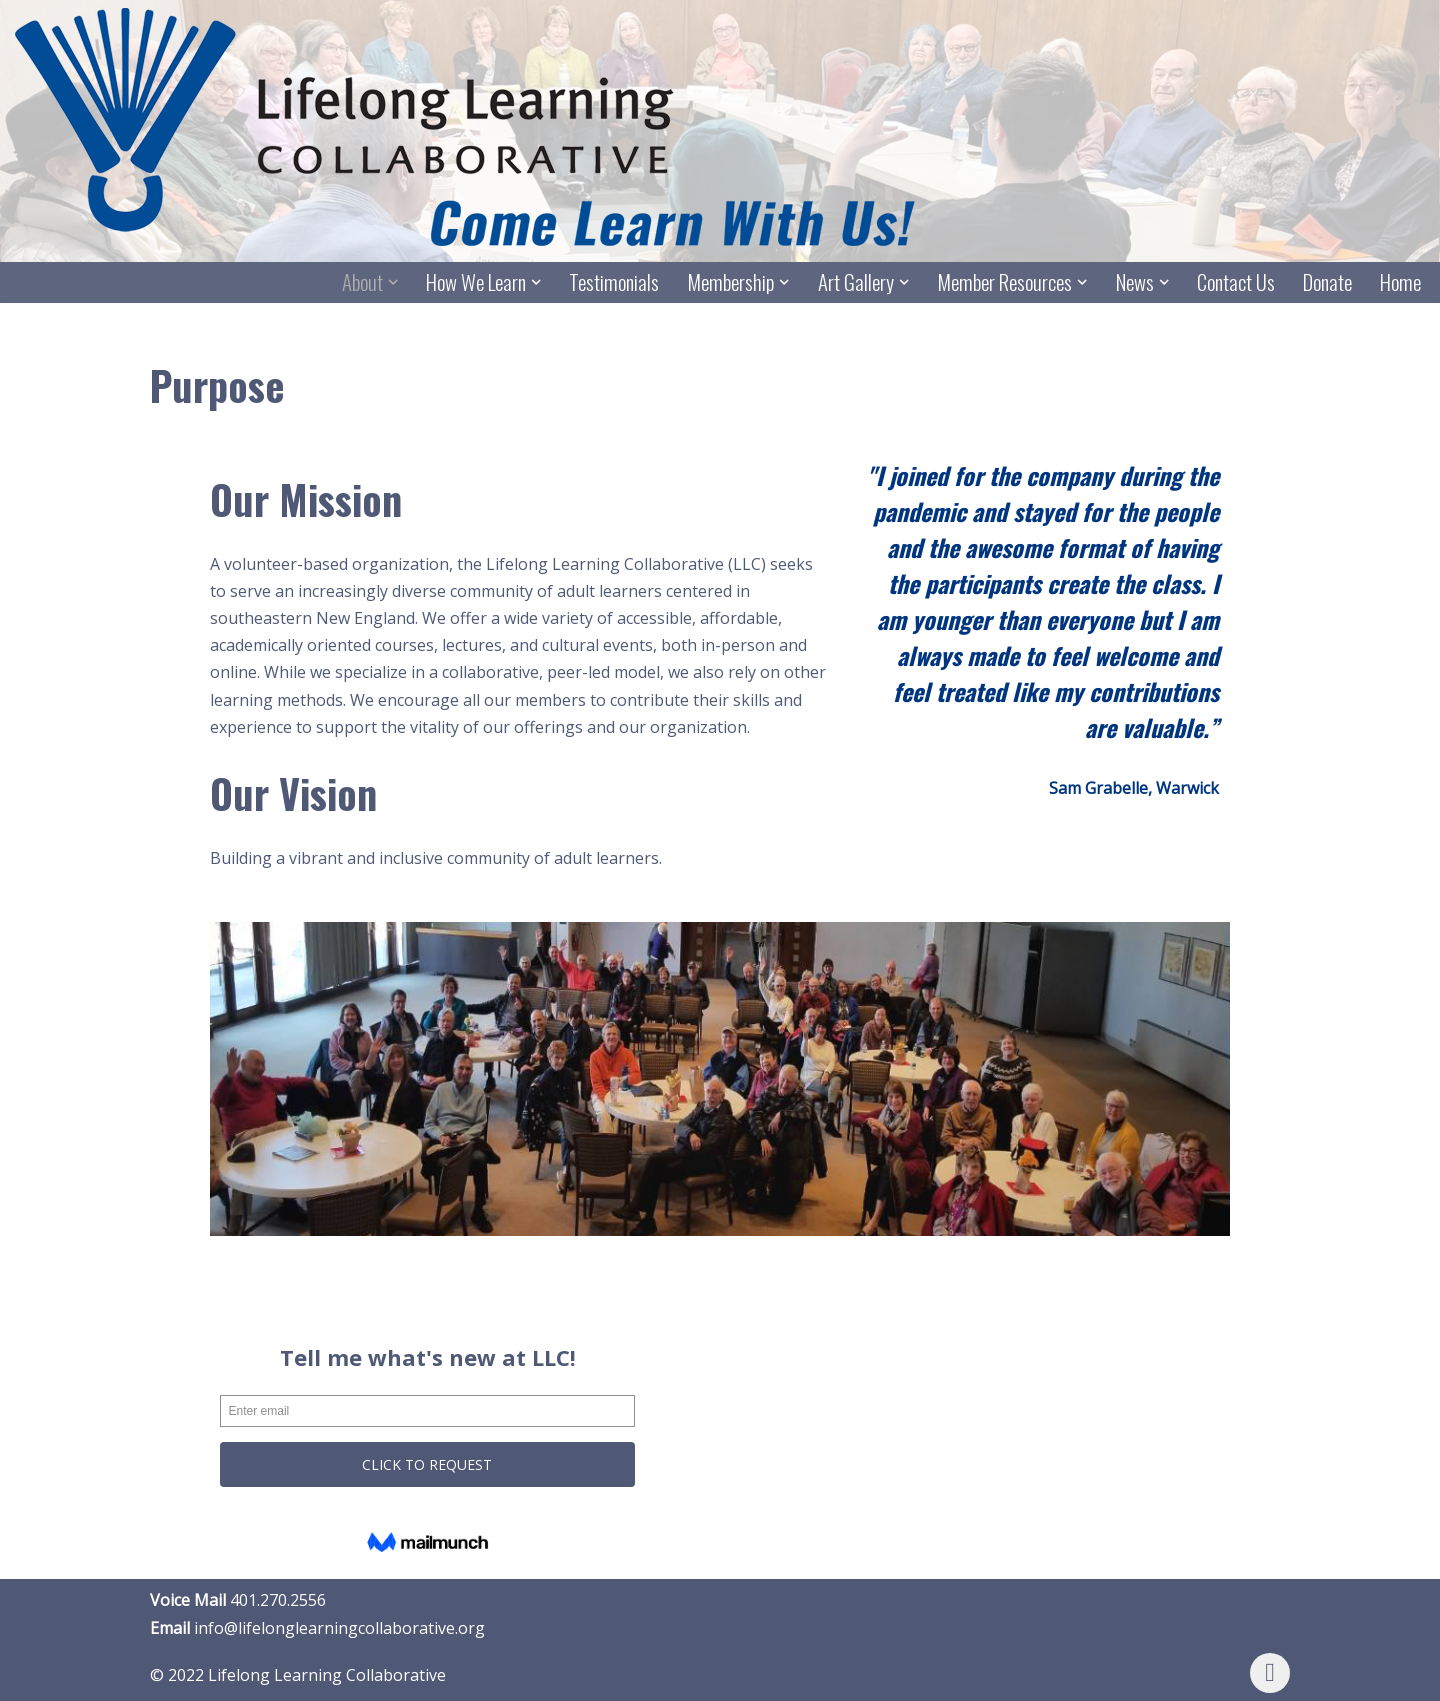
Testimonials (614, 282)
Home (1400, 282)
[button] (393, 282)
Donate (1327, 282)
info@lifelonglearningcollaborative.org (339, 1628)
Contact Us (1236, 282)
